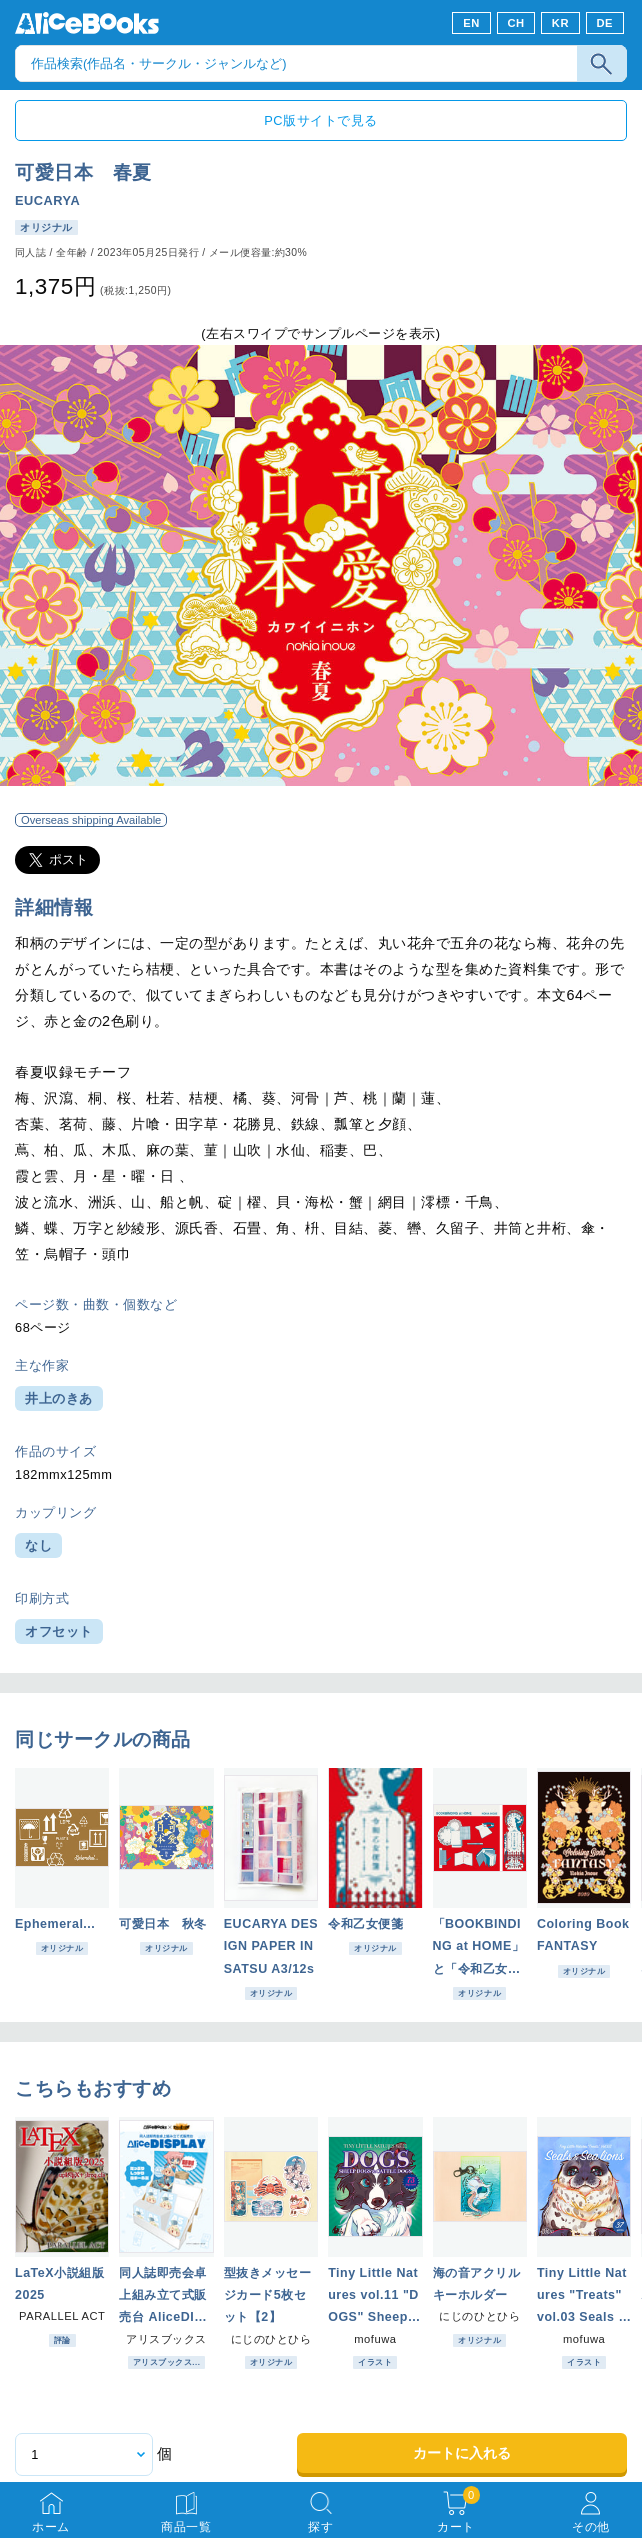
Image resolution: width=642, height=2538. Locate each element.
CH (515, 23)
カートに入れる (462, 2453)
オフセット (59, 1631)
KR (560, 23)
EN (471, 23)
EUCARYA (47, 200)
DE (605, 23)
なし (38, 1545)
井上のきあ (59, 1398)
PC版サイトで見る (320, 120)
